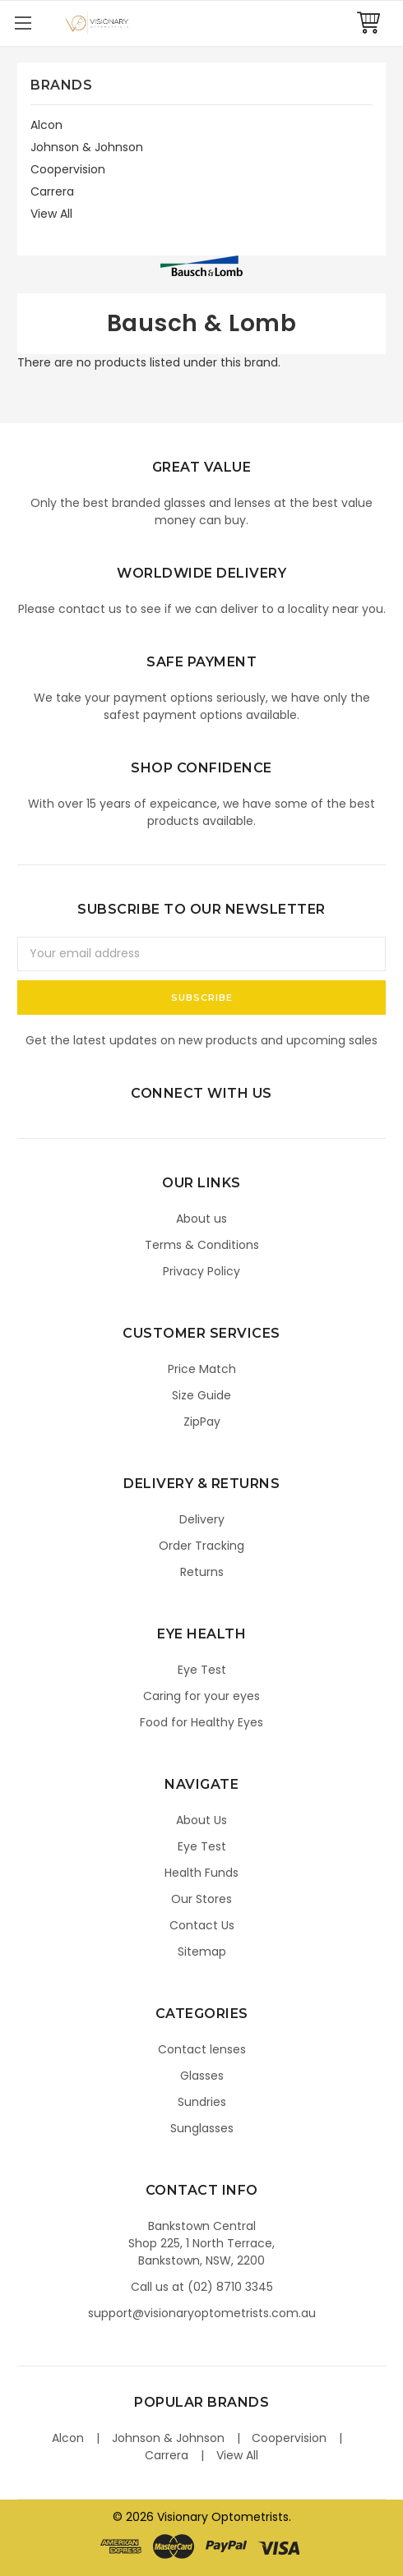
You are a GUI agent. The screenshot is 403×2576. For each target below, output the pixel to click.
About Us (201, 1820)
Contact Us (201, 1925)
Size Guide (201, 1395)
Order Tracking (201, 1545)
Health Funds (201, 1872)
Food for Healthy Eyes (201, 1722)
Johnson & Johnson (86, 147)
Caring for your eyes (201, 1696)
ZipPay (201, 1421)
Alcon (46, 125)
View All (51, 213)
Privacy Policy (201, 1271)
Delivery (202, 1519)
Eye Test (202, 1669)
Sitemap (202, 1951)
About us (201, 1218)
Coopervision (67, 169)
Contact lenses (202, 2049)
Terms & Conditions (202, 1245)
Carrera (52, 191)
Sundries (202, 2102)
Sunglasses (202, 2128)
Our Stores (201, 1899)
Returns (202, 1572)
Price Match (202, 1369)
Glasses (202, 2075)
